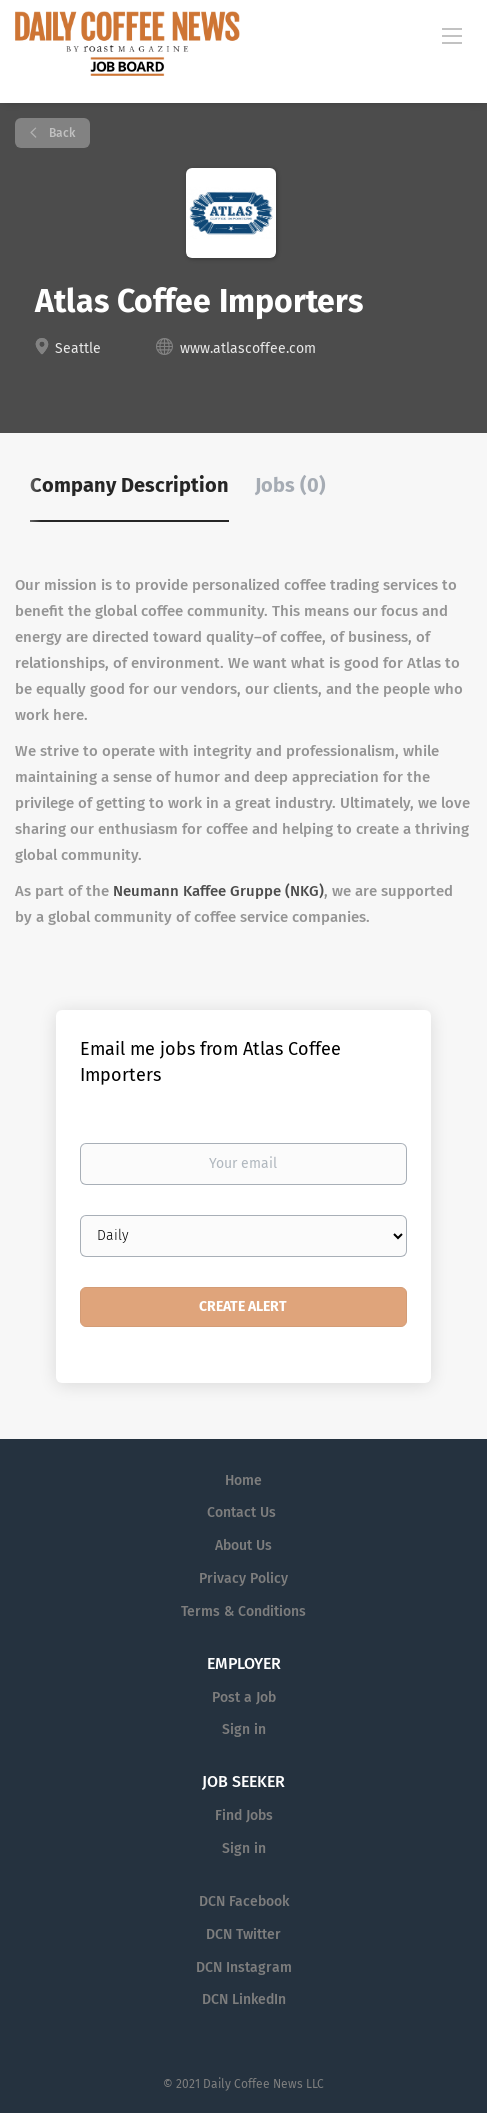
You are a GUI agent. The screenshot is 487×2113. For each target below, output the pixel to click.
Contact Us (241, 1512)
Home (243, 1480)
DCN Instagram (244, 1967)
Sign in (244, 1729)
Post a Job (244, 1697)
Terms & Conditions (243, 1611)
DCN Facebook (244, 1901)
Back (60, 133)
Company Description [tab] (129, 485)
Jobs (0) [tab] (290, 485)
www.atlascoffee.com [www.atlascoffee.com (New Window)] (248, 348)
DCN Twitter (243, 1934)
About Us (243, 1545)
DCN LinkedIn (244, 1999)
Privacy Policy (243, 1578)
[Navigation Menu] (452, 35)
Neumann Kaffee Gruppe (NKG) (218, 891)
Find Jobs (244, 1815)
